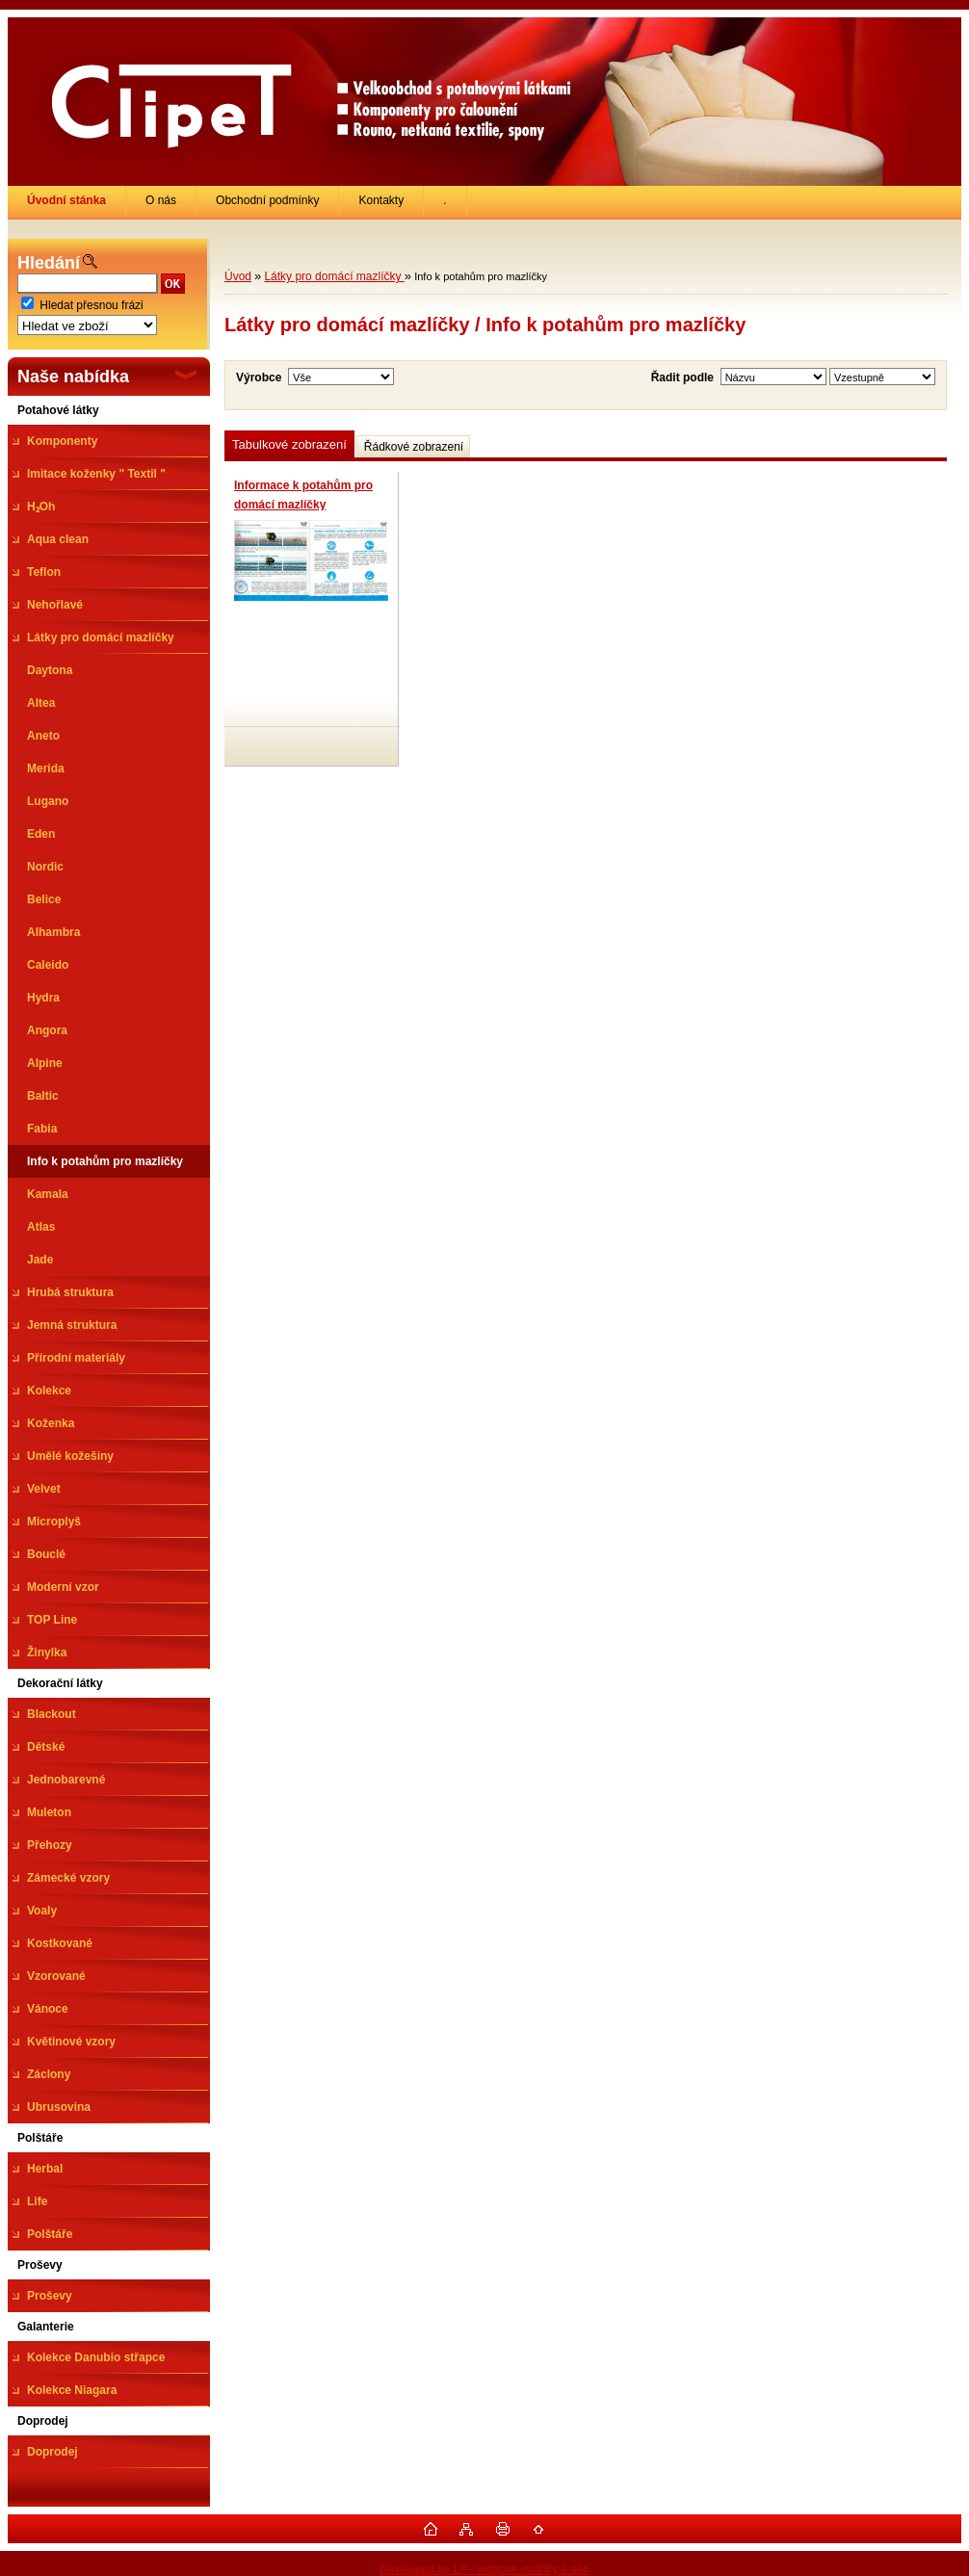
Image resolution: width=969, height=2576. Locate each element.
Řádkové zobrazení (413, 447)
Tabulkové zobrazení (289, 444)
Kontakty (381, 200)
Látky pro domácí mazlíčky (334, 276)
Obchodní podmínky (267, 200)
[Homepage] (67, 200)
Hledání (48, 263)
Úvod (237, 276)
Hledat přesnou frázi (91, 305)
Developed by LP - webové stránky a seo (484, 2569)
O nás (160, 200)
